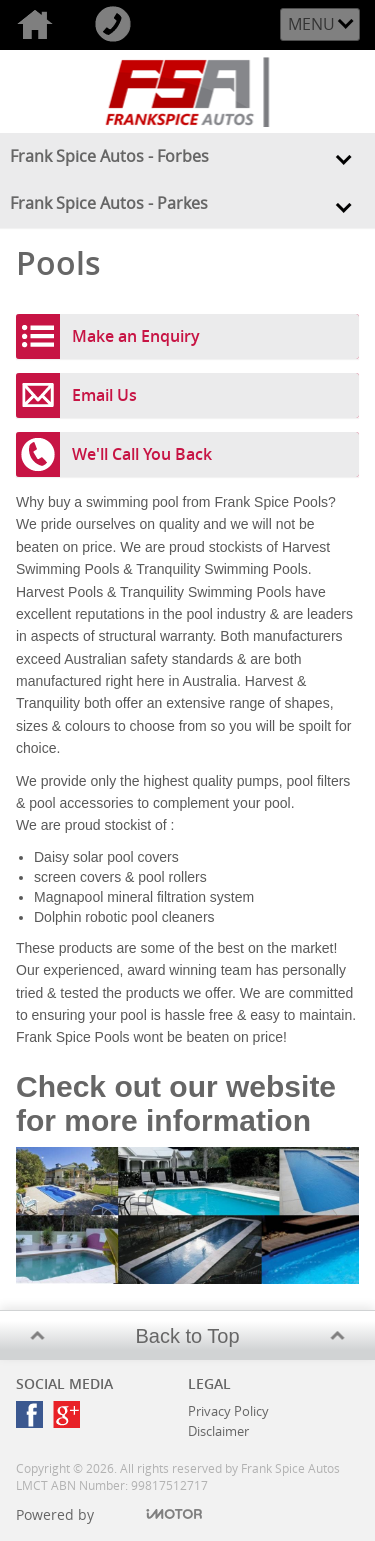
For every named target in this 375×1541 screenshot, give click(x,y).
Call (117, 25)
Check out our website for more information (176, 1103)
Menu (311, 24)
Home (39, 25)
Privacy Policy (228, 1411)
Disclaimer (218, 1431)
